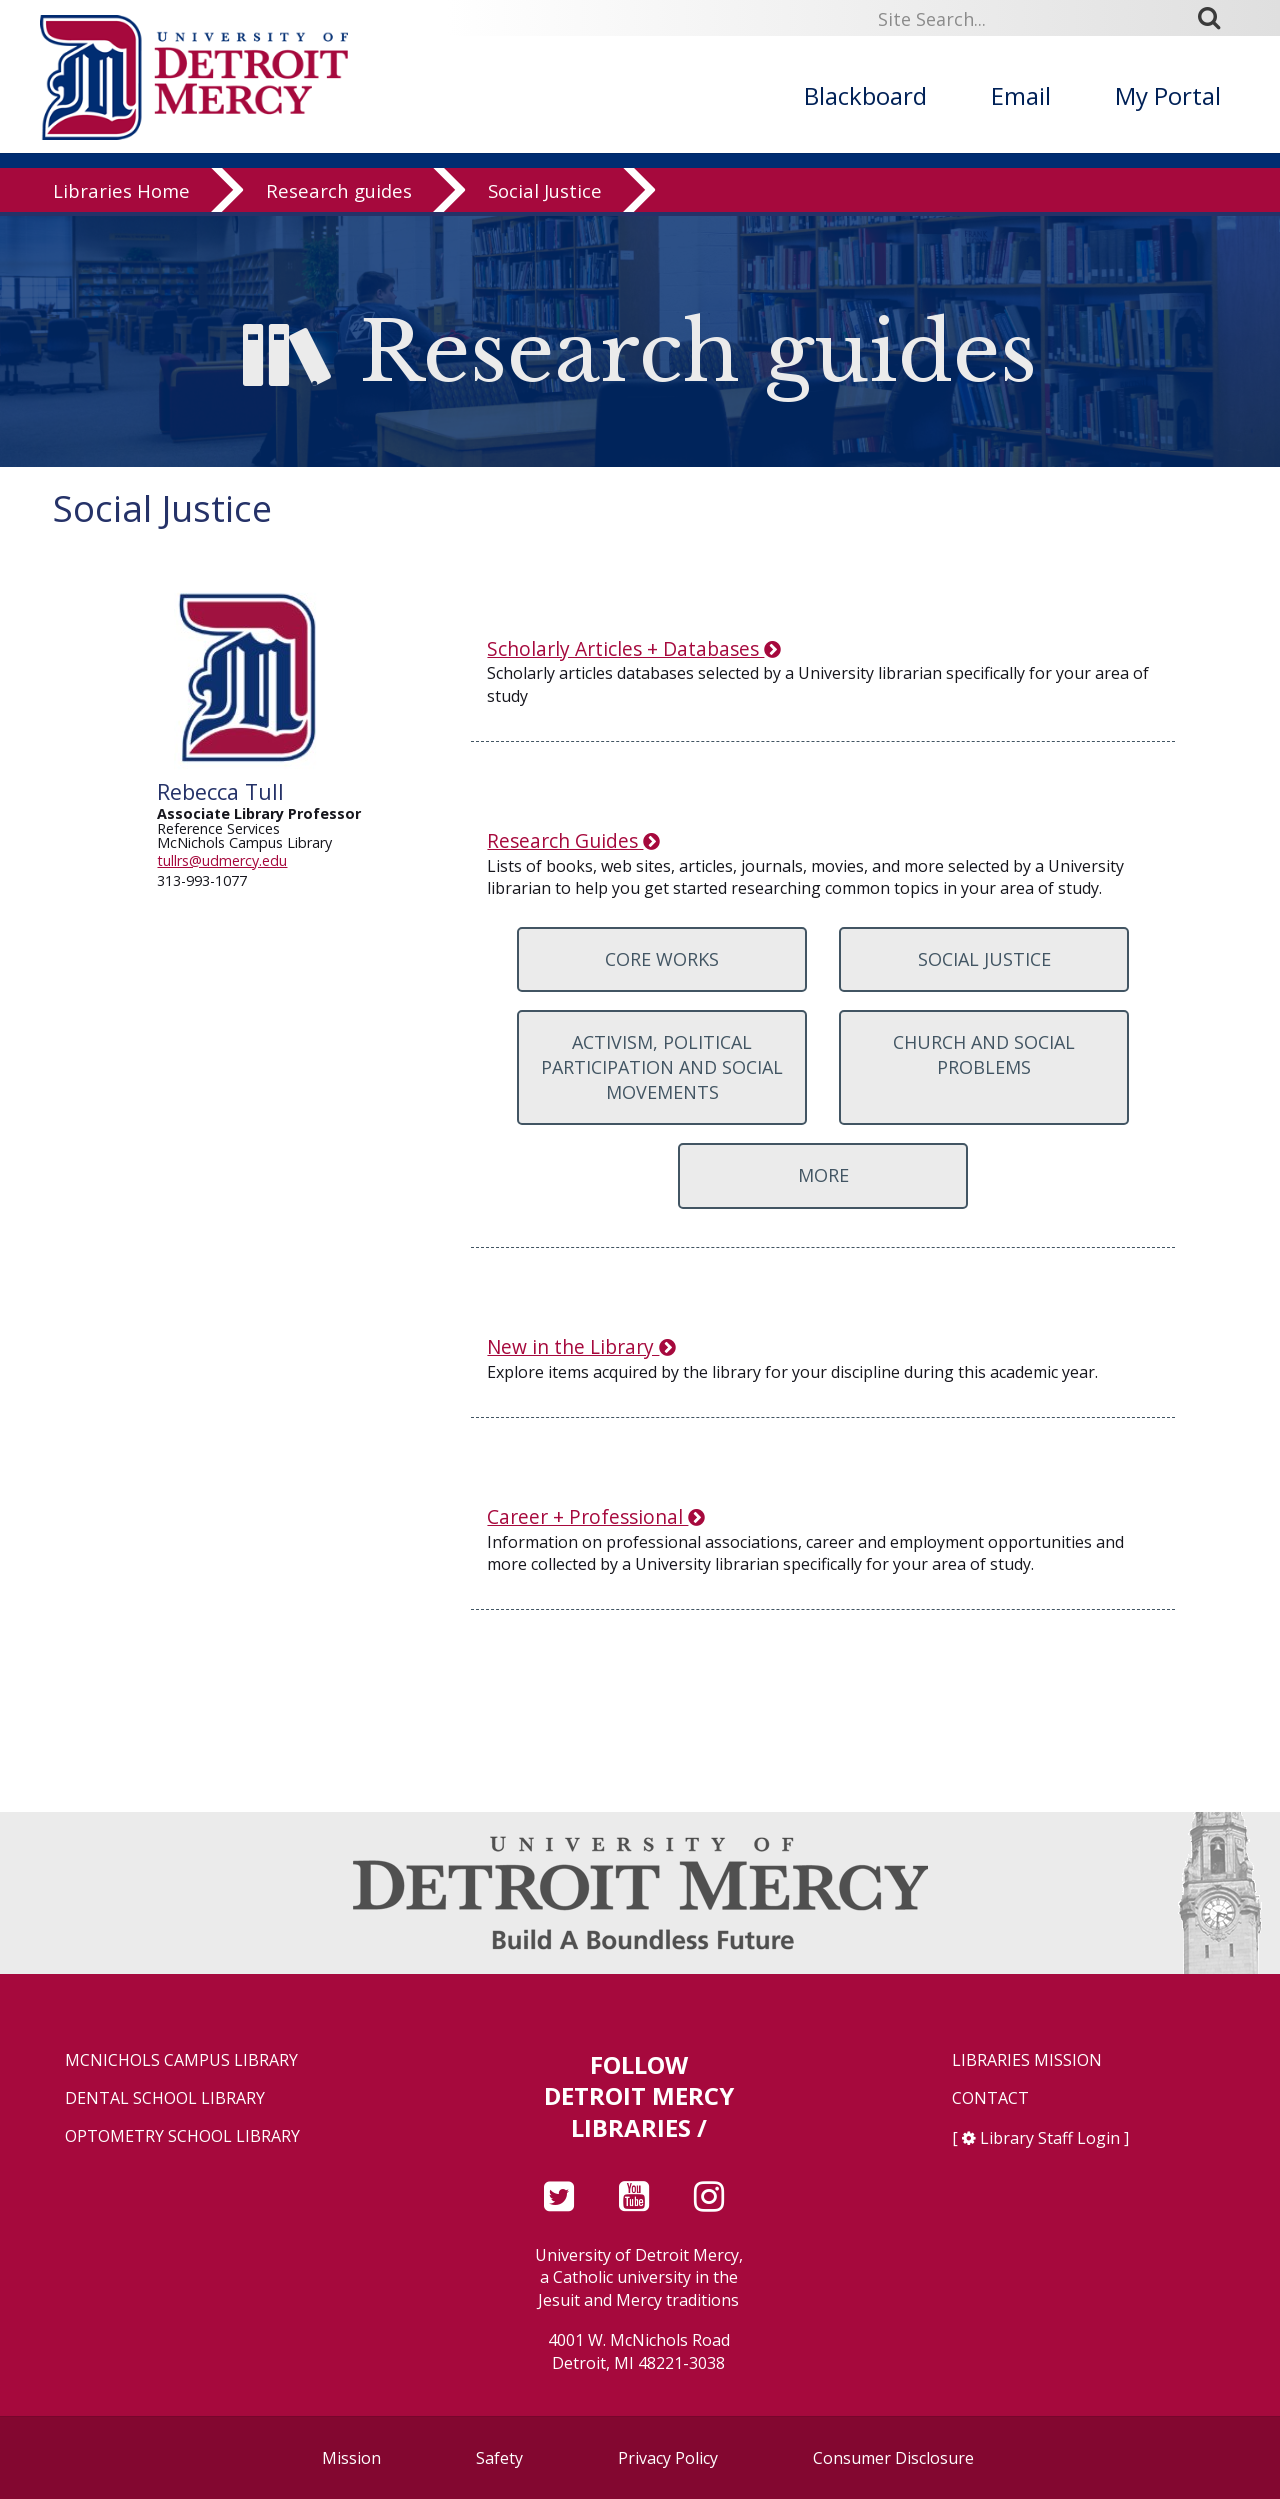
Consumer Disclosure (893, 2458)
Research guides (339, 194)
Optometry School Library (182, 2136)
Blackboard (865, 95)
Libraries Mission (1027, 2060)
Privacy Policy (668, 2458)
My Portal (1168, 95)
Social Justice (545, 194)
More (823, 1175)
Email (1021, 95)
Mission (351, 2458)
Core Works (662, 959)
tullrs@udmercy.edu (222, 860)
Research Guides (573, 840)
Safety (499, 2458)
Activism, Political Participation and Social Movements (662, 1067)
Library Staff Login (1050, 2138)
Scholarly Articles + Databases (633, 648)
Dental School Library (165, 2098)
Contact (990, 2098)
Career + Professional (595, 1516)
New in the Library (581, 1346)
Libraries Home (121, 194)
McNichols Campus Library (181, 2060)
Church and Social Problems (984, 1054)
